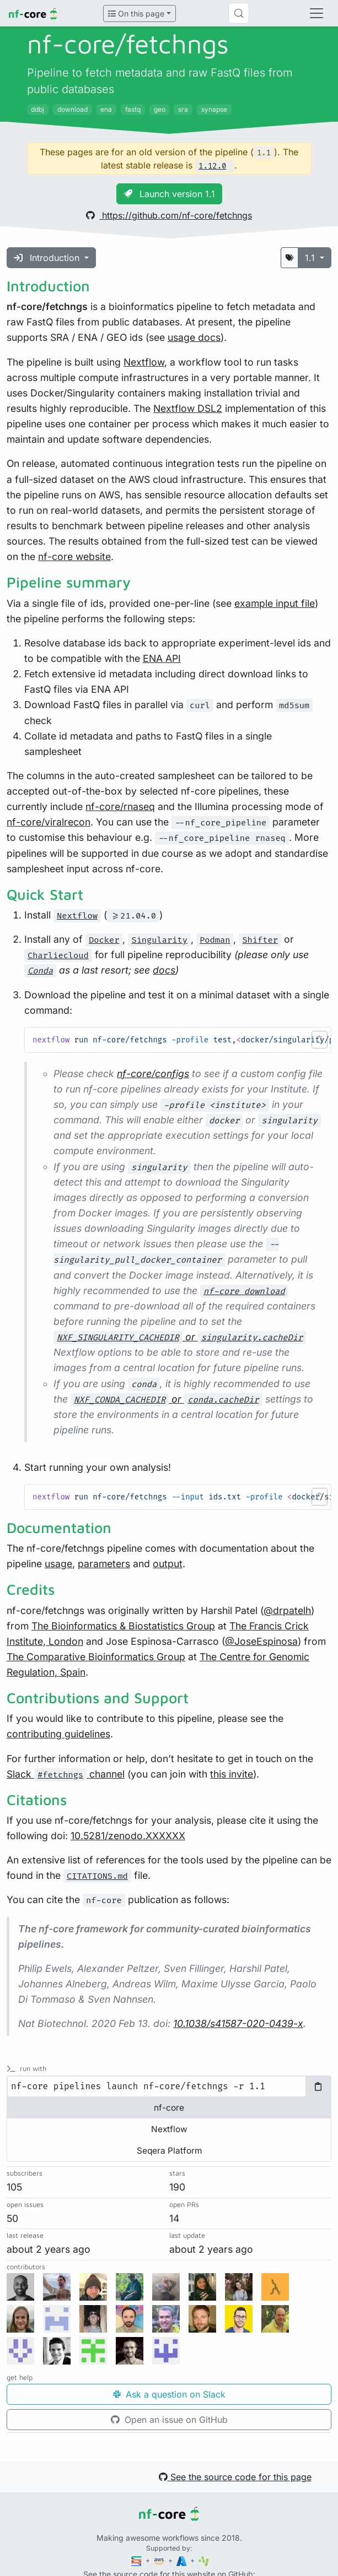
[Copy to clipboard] (318, 2086)
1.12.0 (212, 166)
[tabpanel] (169, 2086)
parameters (104, 1563)
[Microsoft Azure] (182, 2560)
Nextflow (144, 362)
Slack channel (66, 1774)
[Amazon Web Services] (160, 2560)
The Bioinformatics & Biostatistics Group (123, 1626)
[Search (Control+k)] (238, 13)
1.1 (311, 257)
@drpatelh (287, 1610)
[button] (320, 1039)
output (168, 1563)
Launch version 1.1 (169, 193)
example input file (274, 603)
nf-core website (74, 556)
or (179, 1337)
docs (164, 970)
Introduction (48, 257)
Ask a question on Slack (169, 2394)
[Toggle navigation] (316, 13)
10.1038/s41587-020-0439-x (238, 2023)
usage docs (194, 337)
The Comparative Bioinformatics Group (96, 1656)
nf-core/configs (153, 1073)
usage (58, 1563)
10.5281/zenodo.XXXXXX (128, 1835)
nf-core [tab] (169, 2107)
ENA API (162, 658)
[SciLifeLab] (203, 2560)
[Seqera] (137, 2560)
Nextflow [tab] (169, 2129)
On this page (136, 13)
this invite (231, 1774)
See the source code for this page (235, 2476)
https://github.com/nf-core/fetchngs (169, 215)
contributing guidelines (58, 1734)
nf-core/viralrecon (48, 822)
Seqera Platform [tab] (169, 2150)
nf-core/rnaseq (120, 806)
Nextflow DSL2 (187, 408)
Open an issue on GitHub (169, 2419)
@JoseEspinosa (261, 1641)
